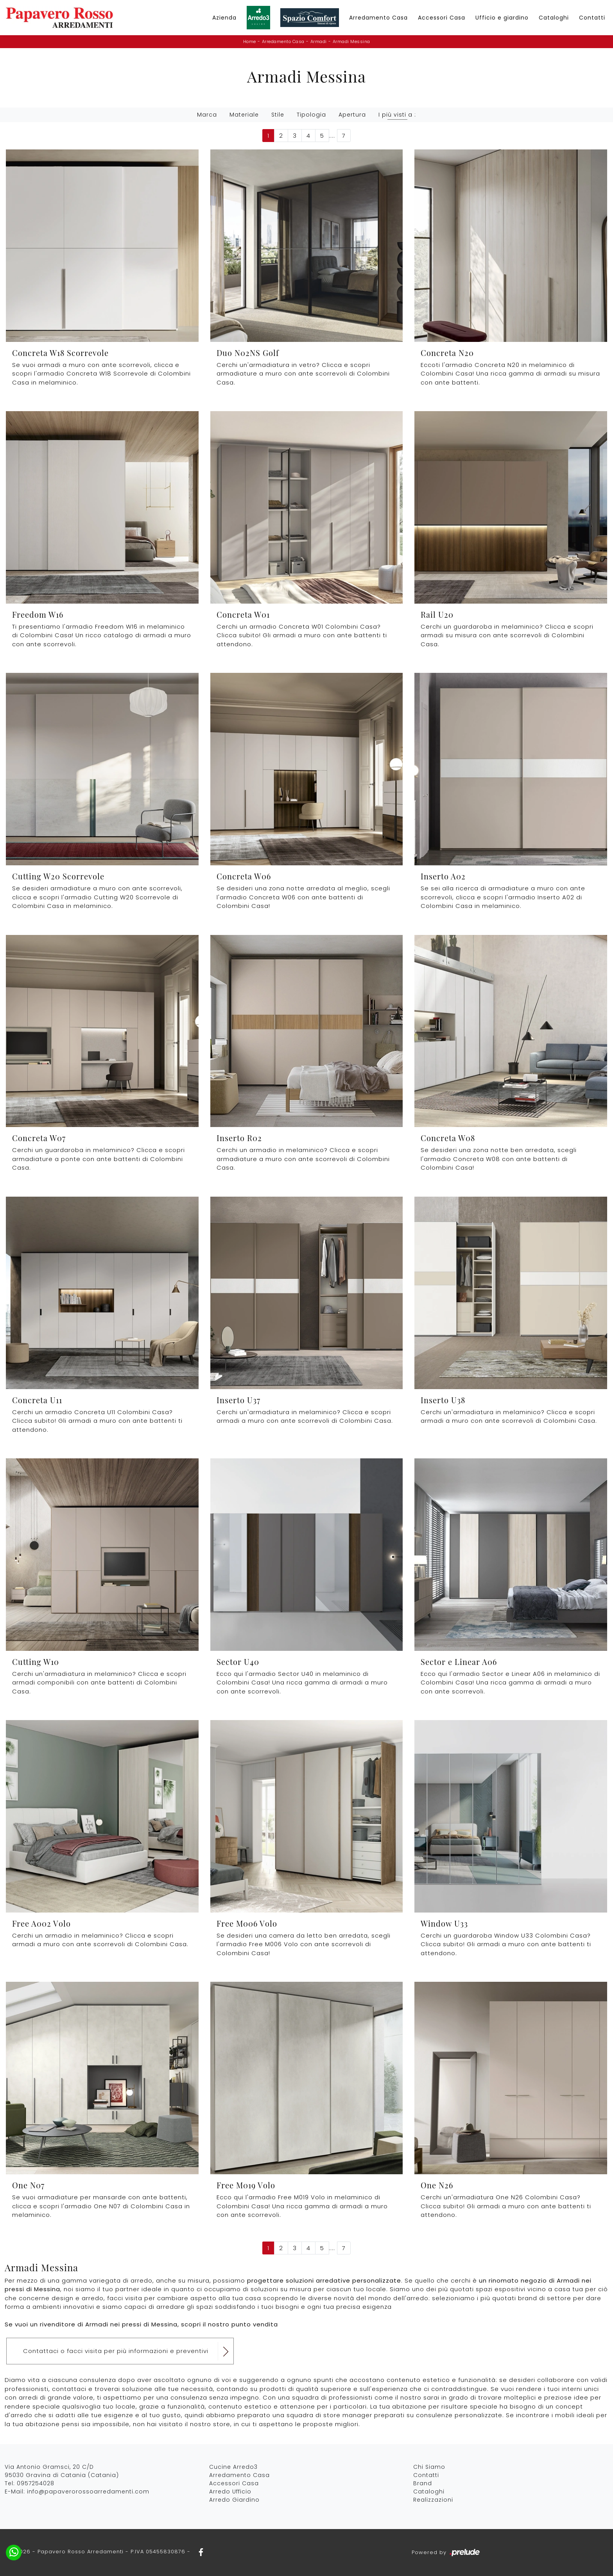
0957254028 (35, 2483)
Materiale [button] (244, 115)
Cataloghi (554, 18)
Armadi (318, 41)
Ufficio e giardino (502, 18)
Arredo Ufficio (230, 2491)
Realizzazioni (433, 2500)
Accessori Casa (441, 18)
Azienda (224, 18)
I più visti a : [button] (397, 115)
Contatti (592, 18)
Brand (422, 2483)
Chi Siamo (429, 2467)
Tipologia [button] (311, 115)
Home (249, 41)
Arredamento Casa (378, 18)
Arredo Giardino (234, 2500)
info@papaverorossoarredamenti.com (88, 2491)
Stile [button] (277, 115)
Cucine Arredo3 (233, 2467)
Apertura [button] (352, 115)
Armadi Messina (351, 41)
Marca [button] (207, 115)
